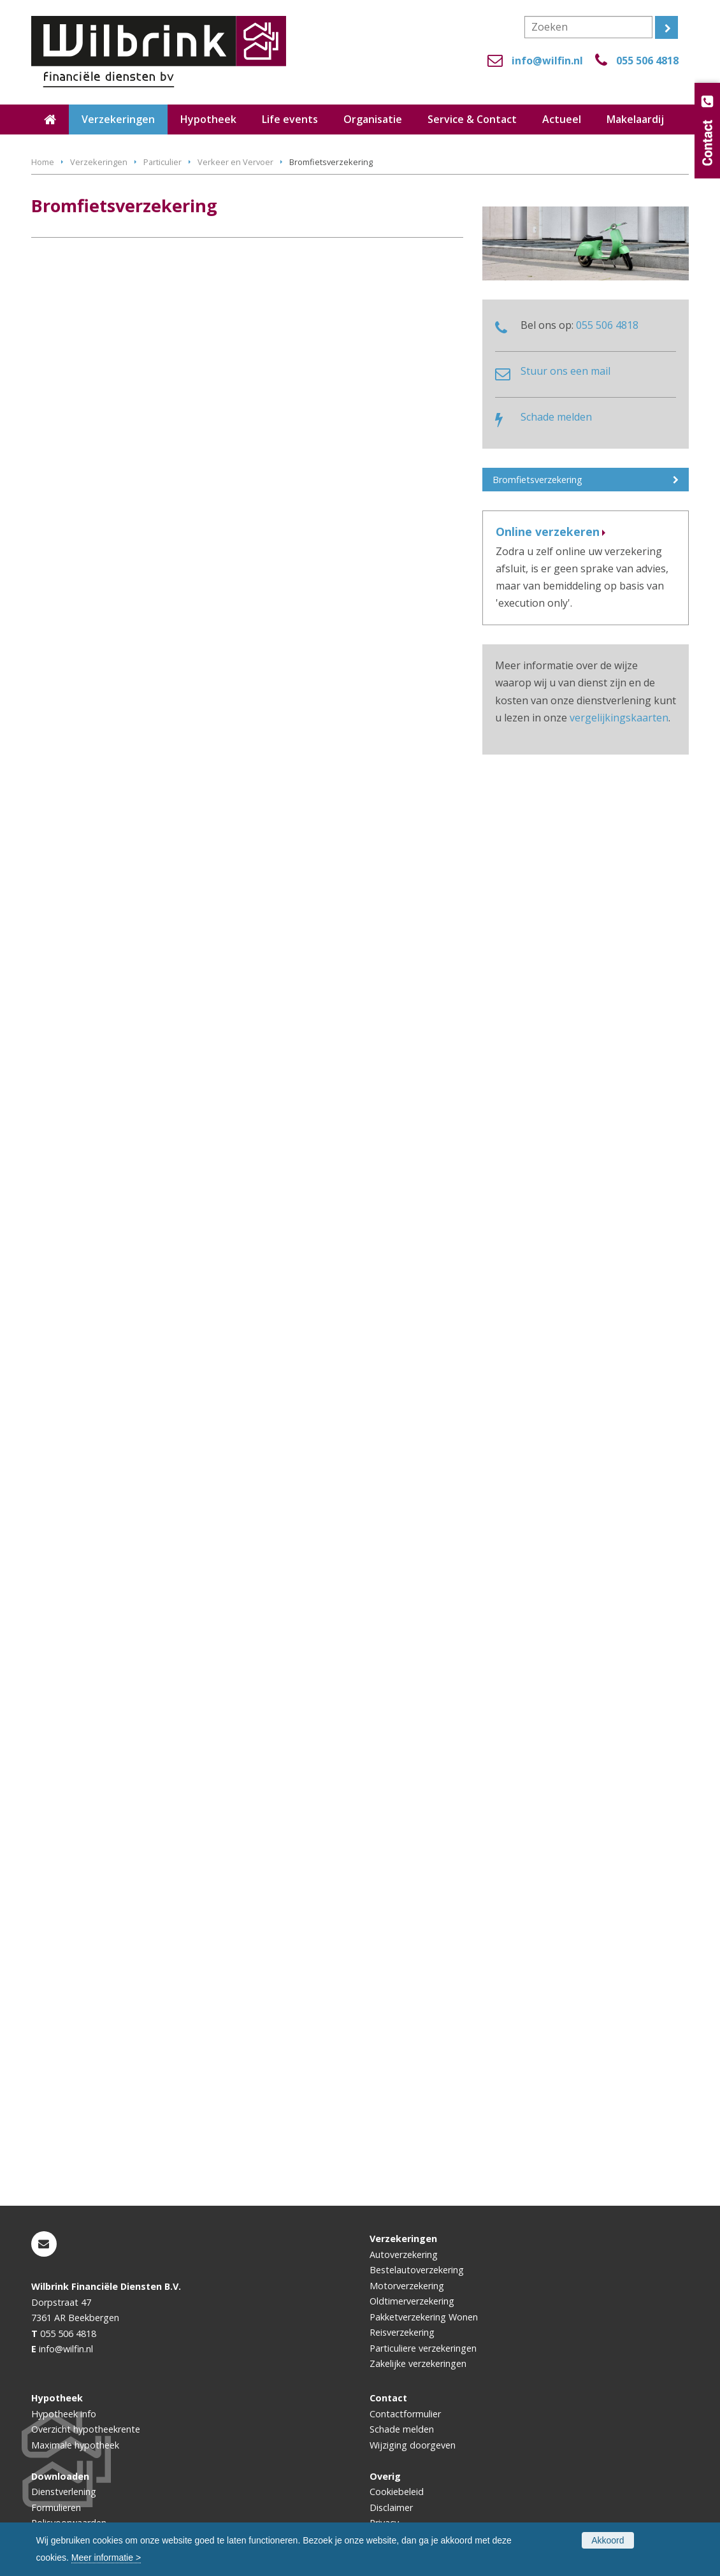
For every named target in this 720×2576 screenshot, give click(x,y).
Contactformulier (405, 2414)
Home (42, 162)
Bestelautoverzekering (417, 2270)
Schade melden (556, 417)
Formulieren (56, 2507)
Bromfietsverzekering (537, 480)
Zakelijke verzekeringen (418, 2363)
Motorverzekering (407, 2286)
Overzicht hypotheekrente (85, 2429)
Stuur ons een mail (565, 371)
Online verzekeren (548, 531)
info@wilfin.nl (547, 61)
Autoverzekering (404, 2254)
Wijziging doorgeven (413, 2445)
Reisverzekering (402, 2332)
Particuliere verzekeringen (423, 2348)
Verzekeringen (98, 162)
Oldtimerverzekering (412, 2301)
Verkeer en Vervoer (235, 162)
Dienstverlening (63, 2492)
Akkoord (607, 2540)
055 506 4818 (647, 61)
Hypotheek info (63, 2414)
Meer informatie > (106, 2557)
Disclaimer (391, 2507)
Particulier (162, 162)
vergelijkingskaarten (619, 718)
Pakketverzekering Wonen (424, 2317)
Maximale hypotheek (75, 2445)
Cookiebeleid (397, 2492)
